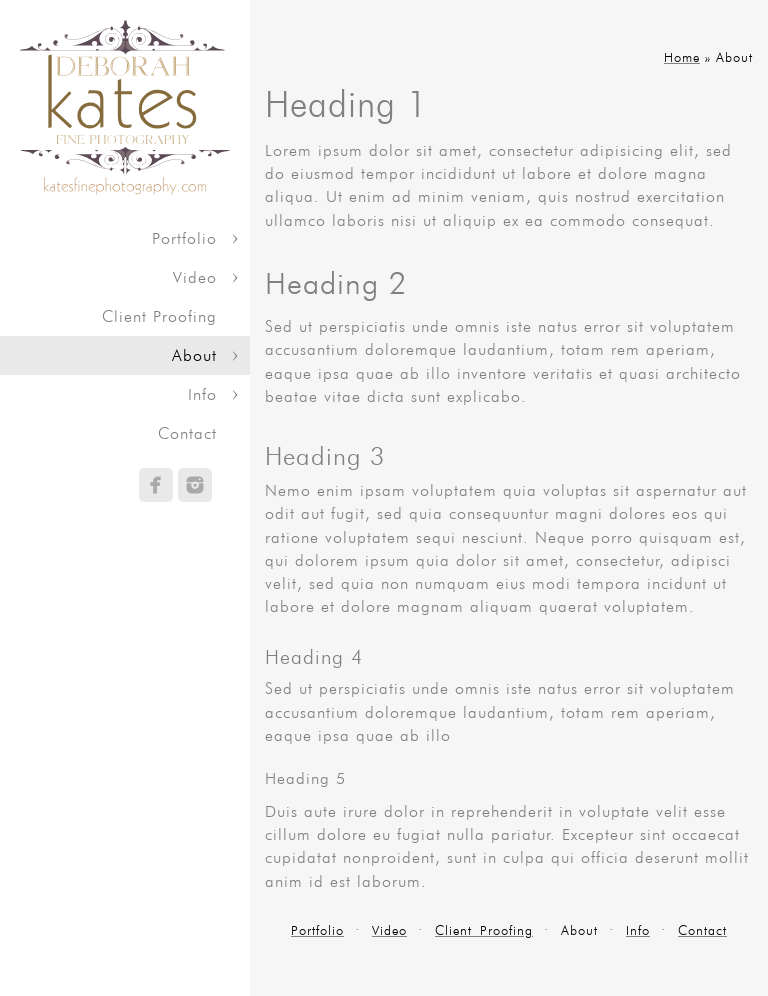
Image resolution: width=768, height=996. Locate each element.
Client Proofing (159, 316)
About (194, 355)
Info (202, 394)
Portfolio (184, 238)
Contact (187, 433)
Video (195, 277)
